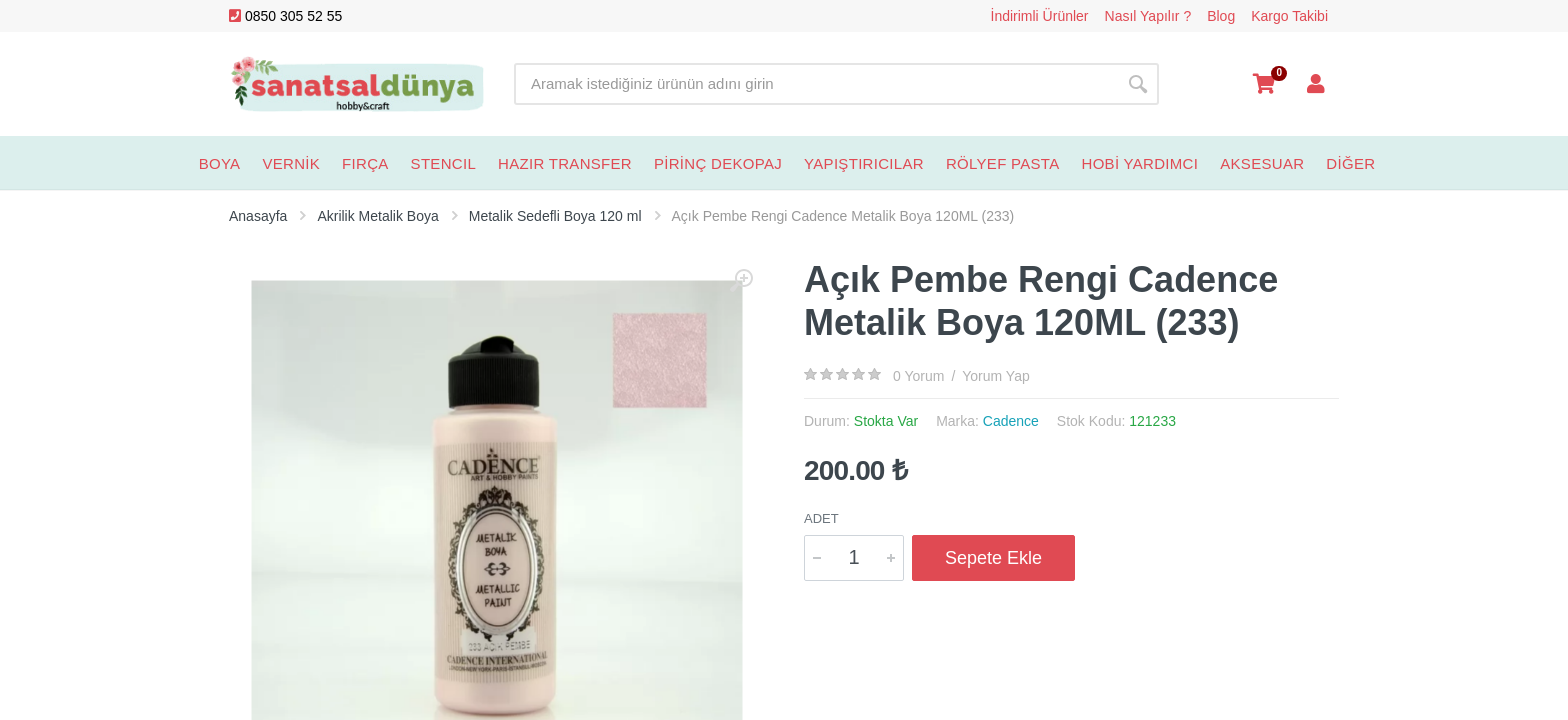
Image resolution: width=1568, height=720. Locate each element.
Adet (821, 518)
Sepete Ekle (993, 558)
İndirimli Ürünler (1040, 16)
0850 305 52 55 (285, 16)
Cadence (1011, 421)
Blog (1221, 16)
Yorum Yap (995, 376)
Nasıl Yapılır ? (1148, 16)
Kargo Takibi (1289, 16)
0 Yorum (918, 376)
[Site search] (815, 84)
